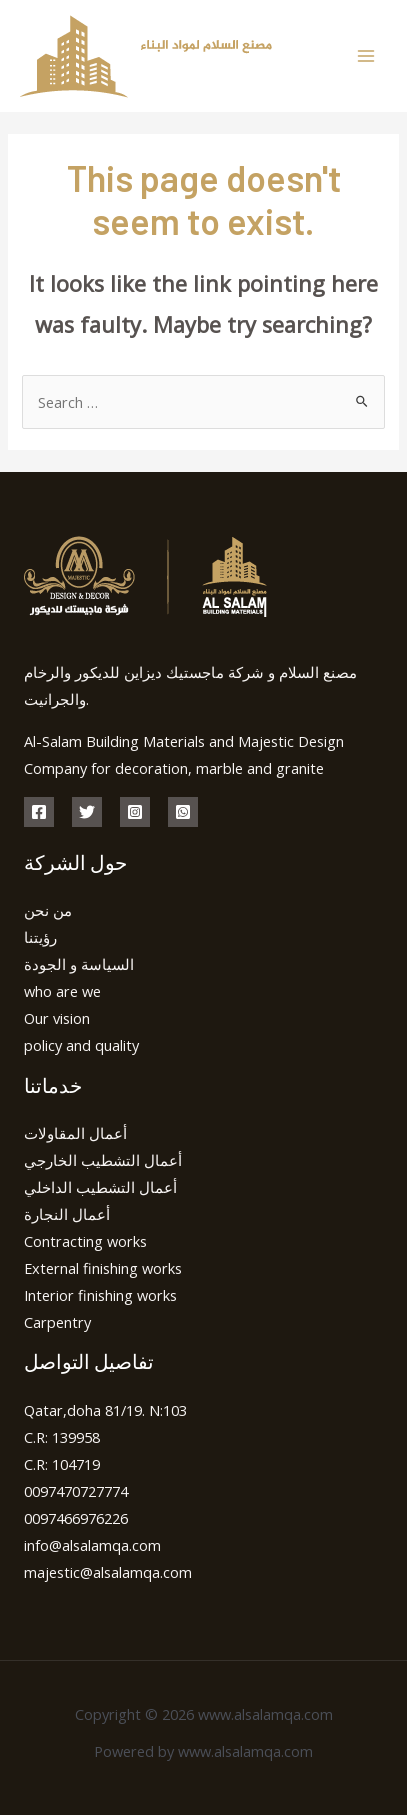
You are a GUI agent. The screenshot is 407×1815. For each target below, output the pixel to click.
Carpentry (57, 1322)
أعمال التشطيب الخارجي (103, 1160)
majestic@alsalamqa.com (108, 1572)
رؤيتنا (40, 937)
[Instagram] (135, 812)
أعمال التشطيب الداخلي (100, 1187)
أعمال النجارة (67, 1214)
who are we (62, 991)
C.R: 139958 (62, 1437)
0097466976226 (76, 1518)
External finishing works (103, 1268)
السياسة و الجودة (79, 964)
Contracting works (85, 1241)
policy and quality (81, 1045)
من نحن (48, 910)
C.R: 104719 (62, 1464)
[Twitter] (87, 812)
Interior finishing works (100, 1295)
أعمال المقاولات (75, 1133)
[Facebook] (39, 812)
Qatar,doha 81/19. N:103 (105, 1410)
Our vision (57, 1018)
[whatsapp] (183, 812)
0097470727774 (76, 1491)
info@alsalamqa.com (92, 1545)
